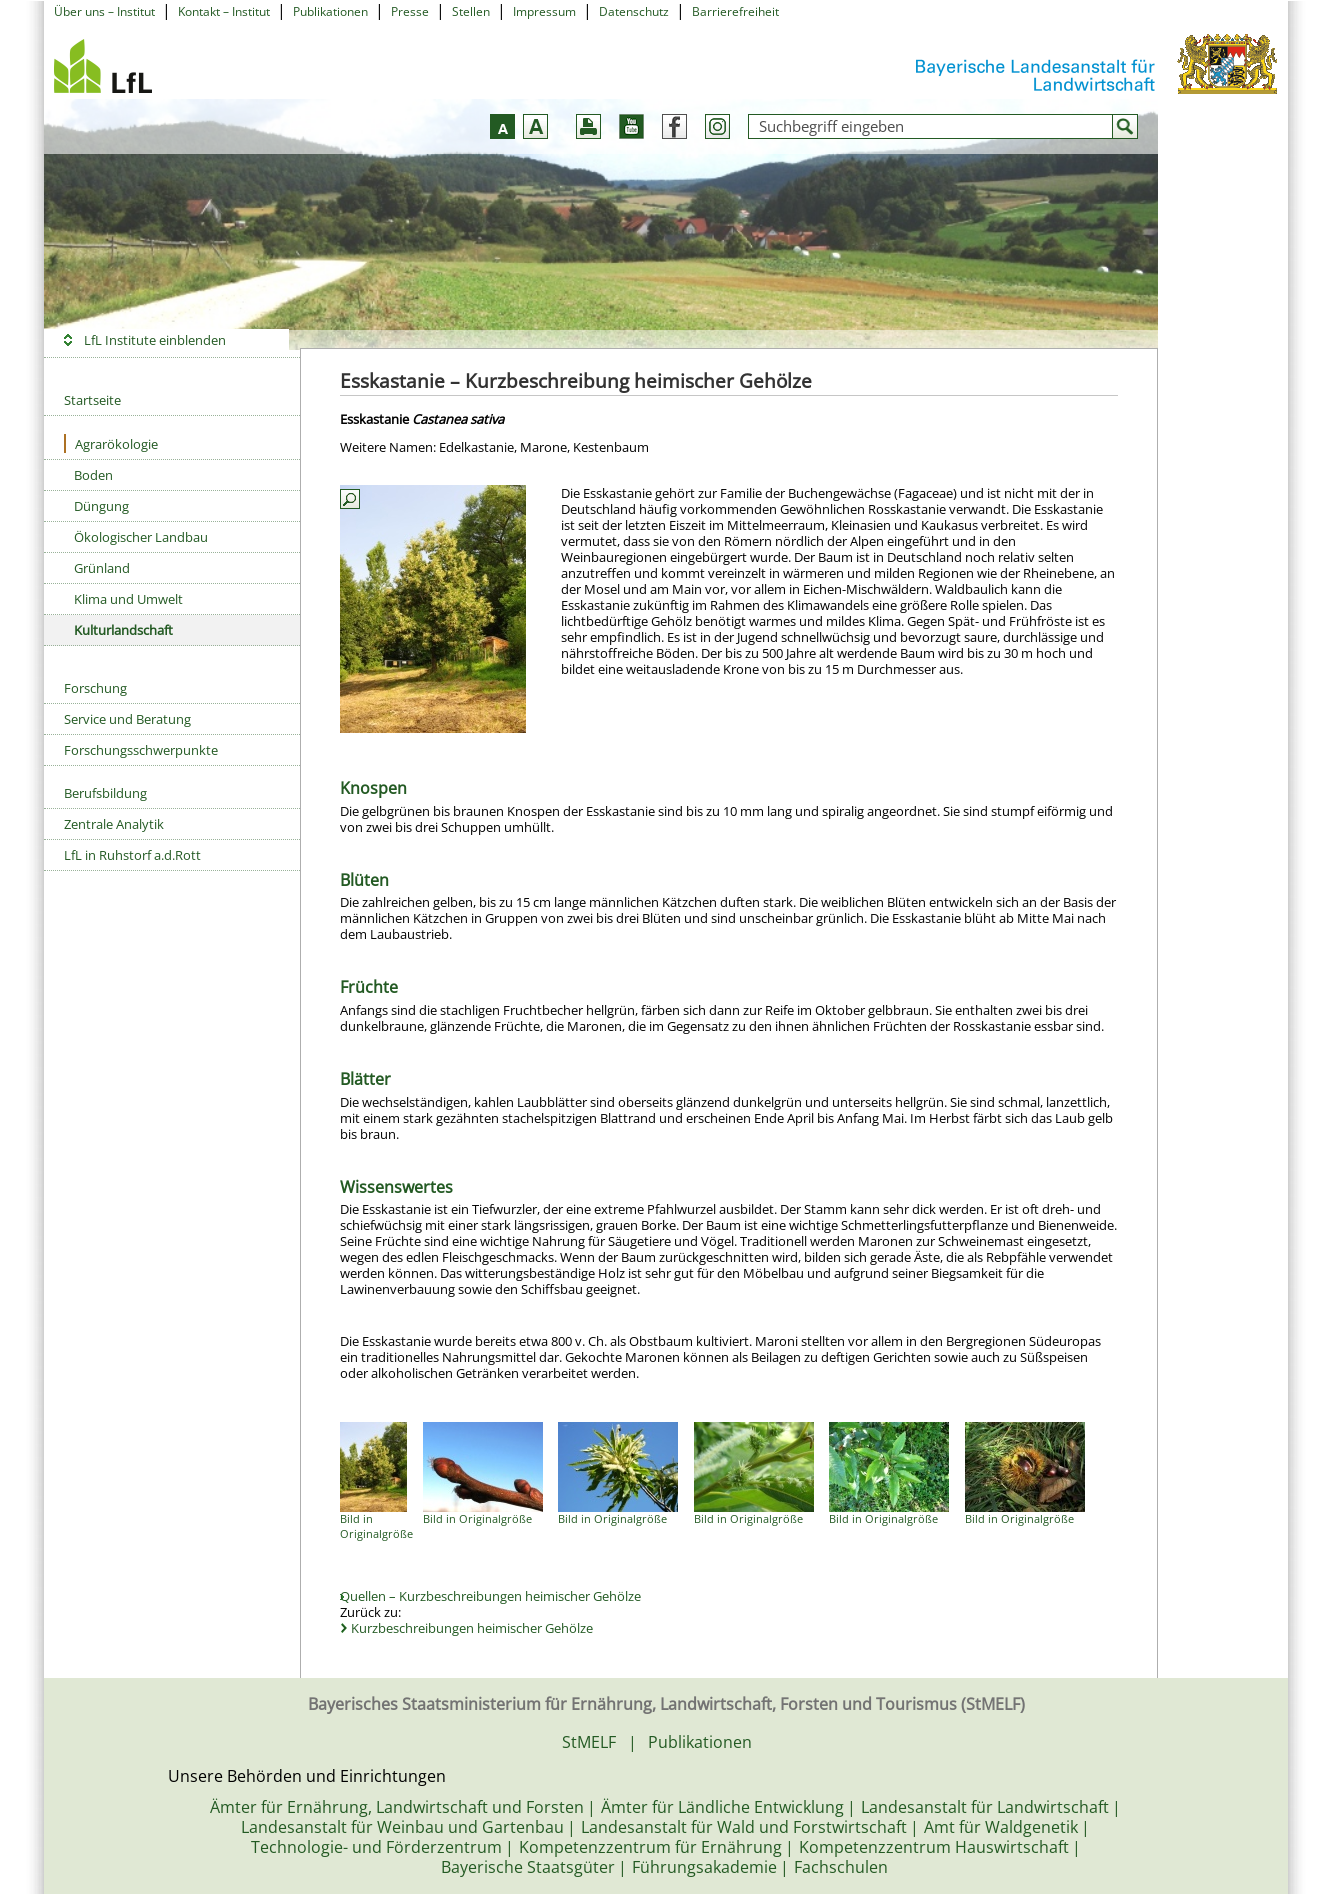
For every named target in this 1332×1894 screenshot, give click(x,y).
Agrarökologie (111, 443)
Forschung (95, 688)
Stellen (471, 11)
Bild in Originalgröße (376, 1525)
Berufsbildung (105, 793)
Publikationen (330, 11)
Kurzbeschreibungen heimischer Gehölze (472, 1628)
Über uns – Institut (104, 11)
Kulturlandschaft (123, 630)
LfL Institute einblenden (155, 340)
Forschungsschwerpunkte (141, 750)
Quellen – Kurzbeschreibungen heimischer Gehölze (492, 1596)
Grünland (102, 568)
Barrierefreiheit (735, 11)
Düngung (101, 506)
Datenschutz (634, 11)
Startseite (92, 400)
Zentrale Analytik (114, 824)
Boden (93, 475)
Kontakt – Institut (224, 11)
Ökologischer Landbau (141, 537)
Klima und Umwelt (128, 599)
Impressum (544, 11)
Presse (410, 11)
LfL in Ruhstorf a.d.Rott (132, 855)
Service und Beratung (127, 719)
